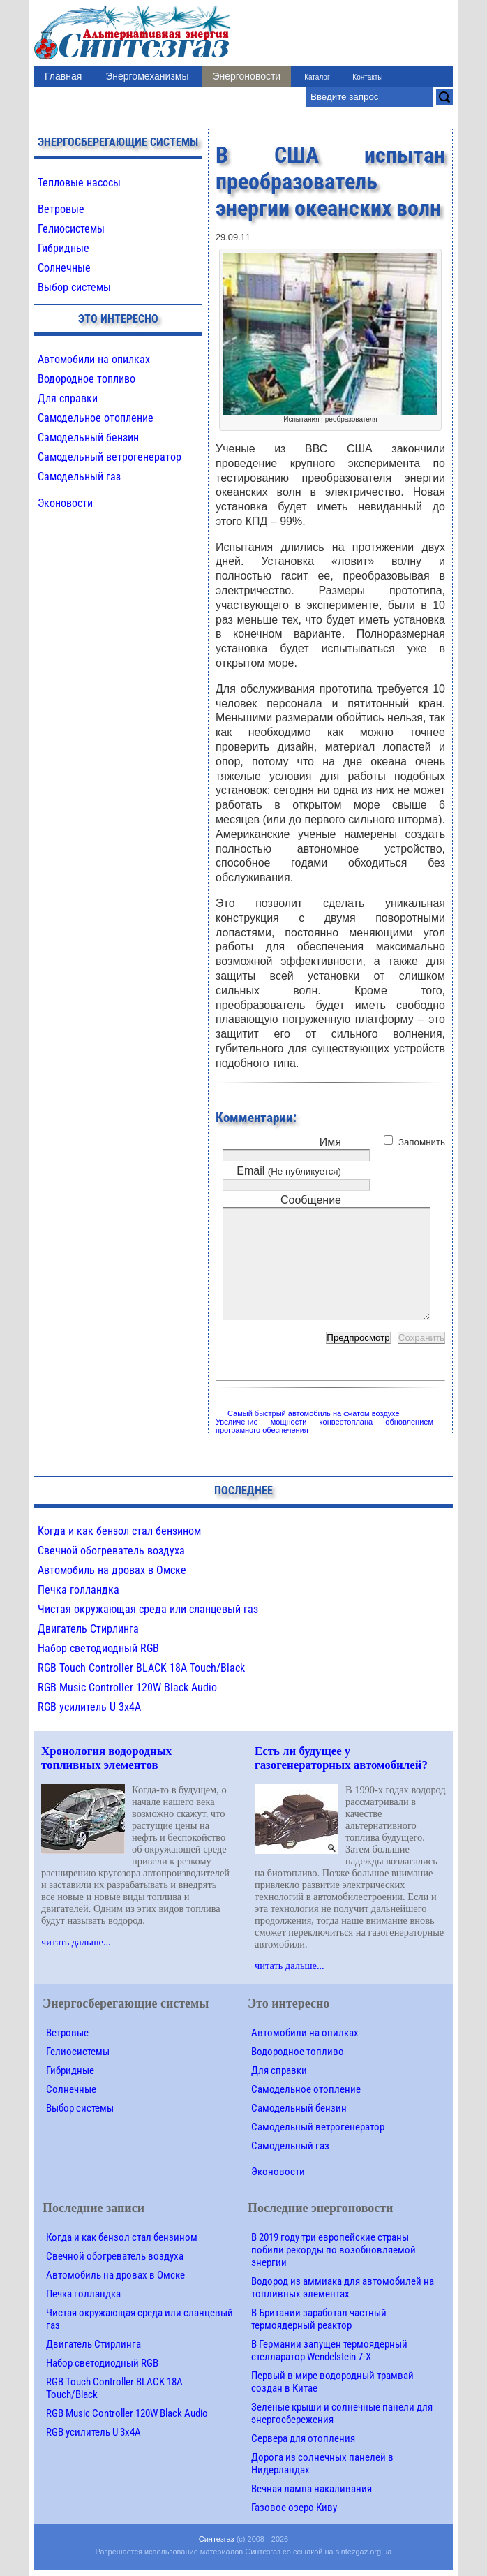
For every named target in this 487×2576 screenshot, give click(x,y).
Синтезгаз (216, 2539)
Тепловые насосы (79, 182)
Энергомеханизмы (146, 76)
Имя (330, 1142)
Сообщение (310, 1200)
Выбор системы (74, 287)
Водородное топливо (86, 378)
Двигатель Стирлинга (88, 1628)
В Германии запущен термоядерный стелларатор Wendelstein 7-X (329, 2350)
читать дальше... (76, 1942)
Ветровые (61, 209)
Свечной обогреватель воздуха (111, 1550)
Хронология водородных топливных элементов (106, 1758)
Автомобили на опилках (94, 359)
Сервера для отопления (303, 2438)
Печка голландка (78, 1589)
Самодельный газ (79, 476)
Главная (63, 76)
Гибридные (63, 248)
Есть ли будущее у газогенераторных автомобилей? (341, 1758)
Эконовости (65, 503)
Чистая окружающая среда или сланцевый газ (148, 1609)
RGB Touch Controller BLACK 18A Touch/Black (141, 1668)
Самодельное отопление (95, 418)
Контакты (367, 77)
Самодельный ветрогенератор (109, 457)
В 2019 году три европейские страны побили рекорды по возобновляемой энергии (333, 2250)
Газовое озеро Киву (294, 2507)
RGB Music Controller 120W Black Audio (127, 1687)
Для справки (68, 398)
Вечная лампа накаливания (311, 2488)
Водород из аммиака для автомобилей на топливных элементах (342, 2287)
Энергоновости (246, 76)
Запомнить (421, 1142)
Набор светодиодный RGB (98, 1648)
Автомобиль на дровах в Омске (112, 1570)
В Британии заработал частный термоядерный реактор (319, 2319)
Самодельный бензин (88, 437)
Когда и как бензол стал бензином (119, 1531)
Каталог (316, 77)
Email (289, 1171)
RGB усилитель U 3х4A (89, 1707)
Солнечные (64, 267)
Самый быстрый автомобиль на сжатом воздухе (313, 1413)
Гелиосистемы (71, 228)
